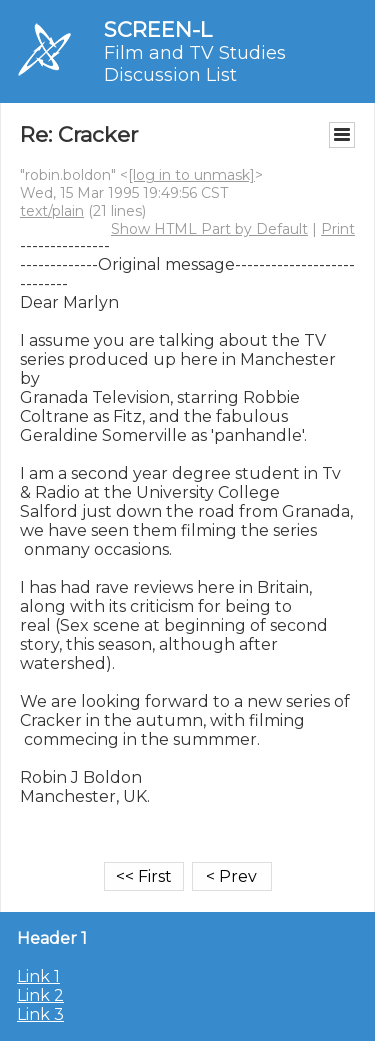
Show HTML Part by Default (209, 229)
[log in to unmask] (191, 175)
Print (338, 229)
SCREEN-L (158, 29)
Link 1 (38, 976)
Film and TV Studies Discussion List (195, 64)
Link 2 (40, 995)
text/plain (52, 211)
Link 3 (40, 1014)
